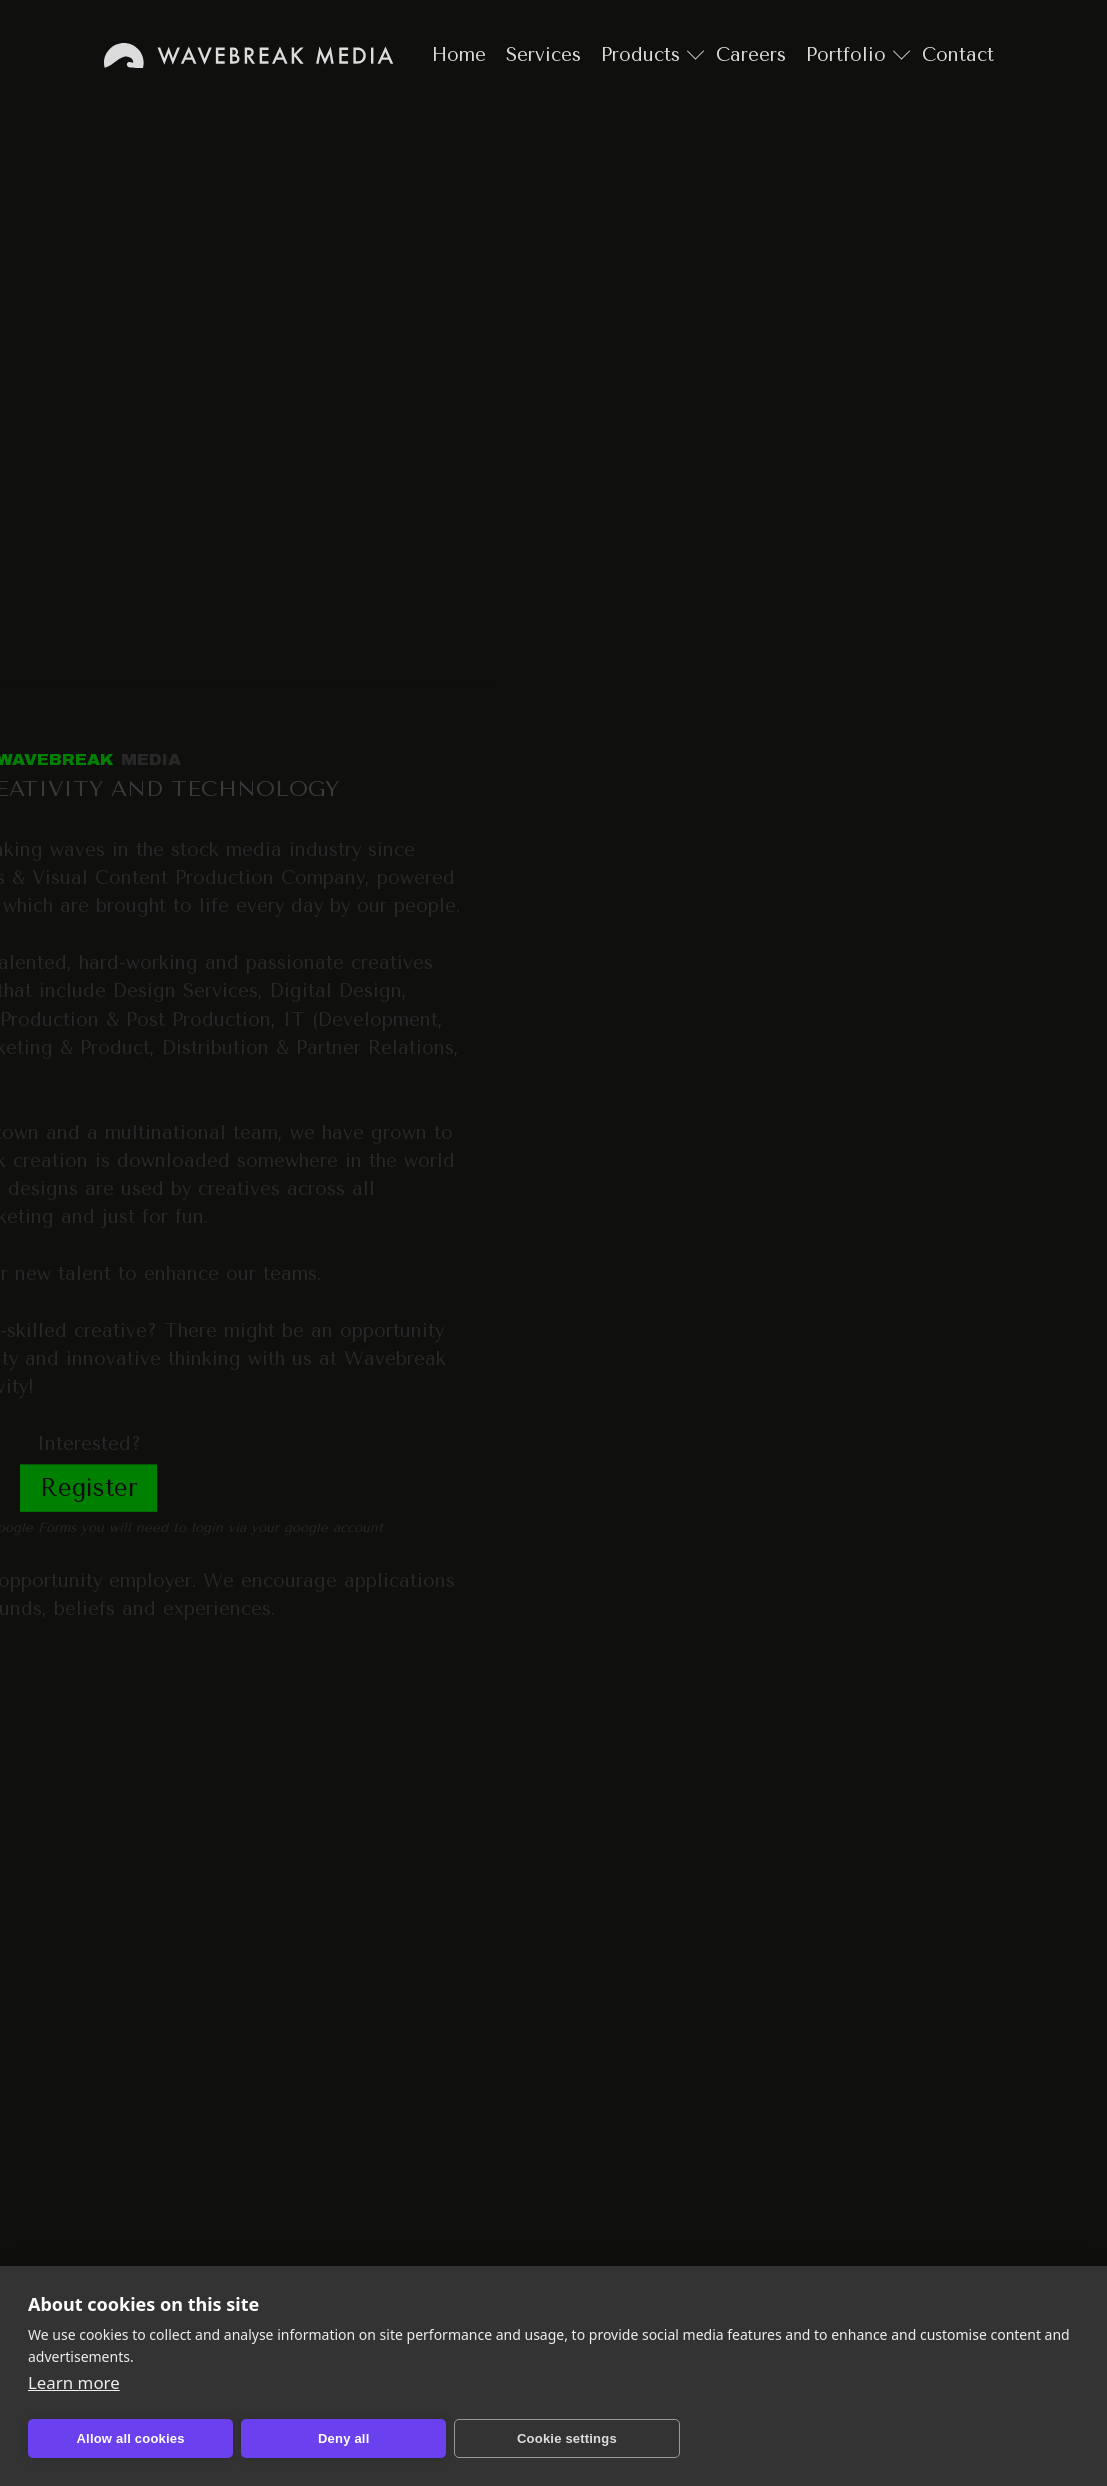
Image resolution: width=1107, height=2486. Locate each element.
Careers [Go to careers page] (751, 55)
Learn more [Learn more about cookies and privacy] (74, 2382)
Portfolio (846, 55)
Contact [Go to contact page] (958, 55)
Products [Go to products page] (640, 55)
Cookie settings (567, 2438)
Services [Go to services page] (543, 55)
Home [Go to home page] (248, 55)
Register (89, 1488)
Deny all (343, 2438)
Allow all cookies (131, 2438)
